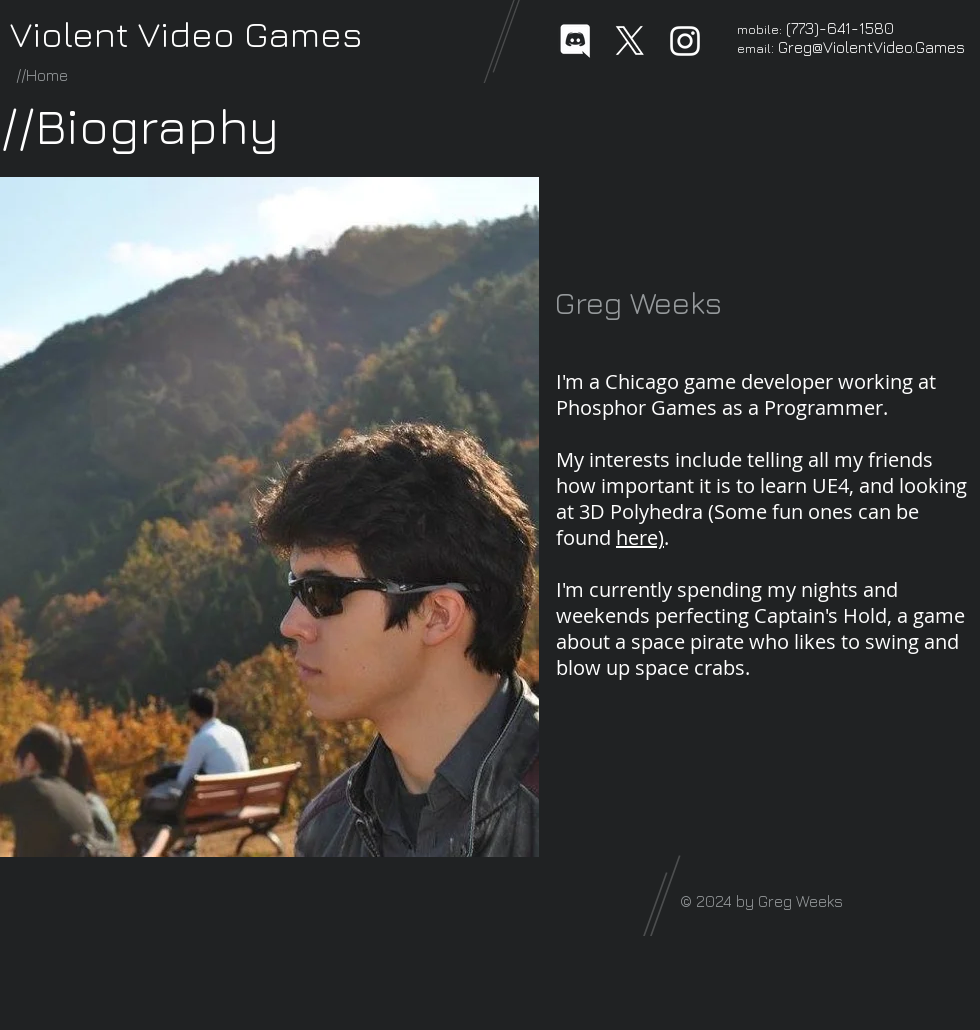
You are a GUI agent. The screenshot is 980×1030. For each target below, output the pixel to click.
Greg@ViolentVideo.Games (871, 47)
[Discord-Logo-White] (575, 41)
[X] (630, 41)
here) (640, 537)
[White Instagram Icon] (685, 41)
